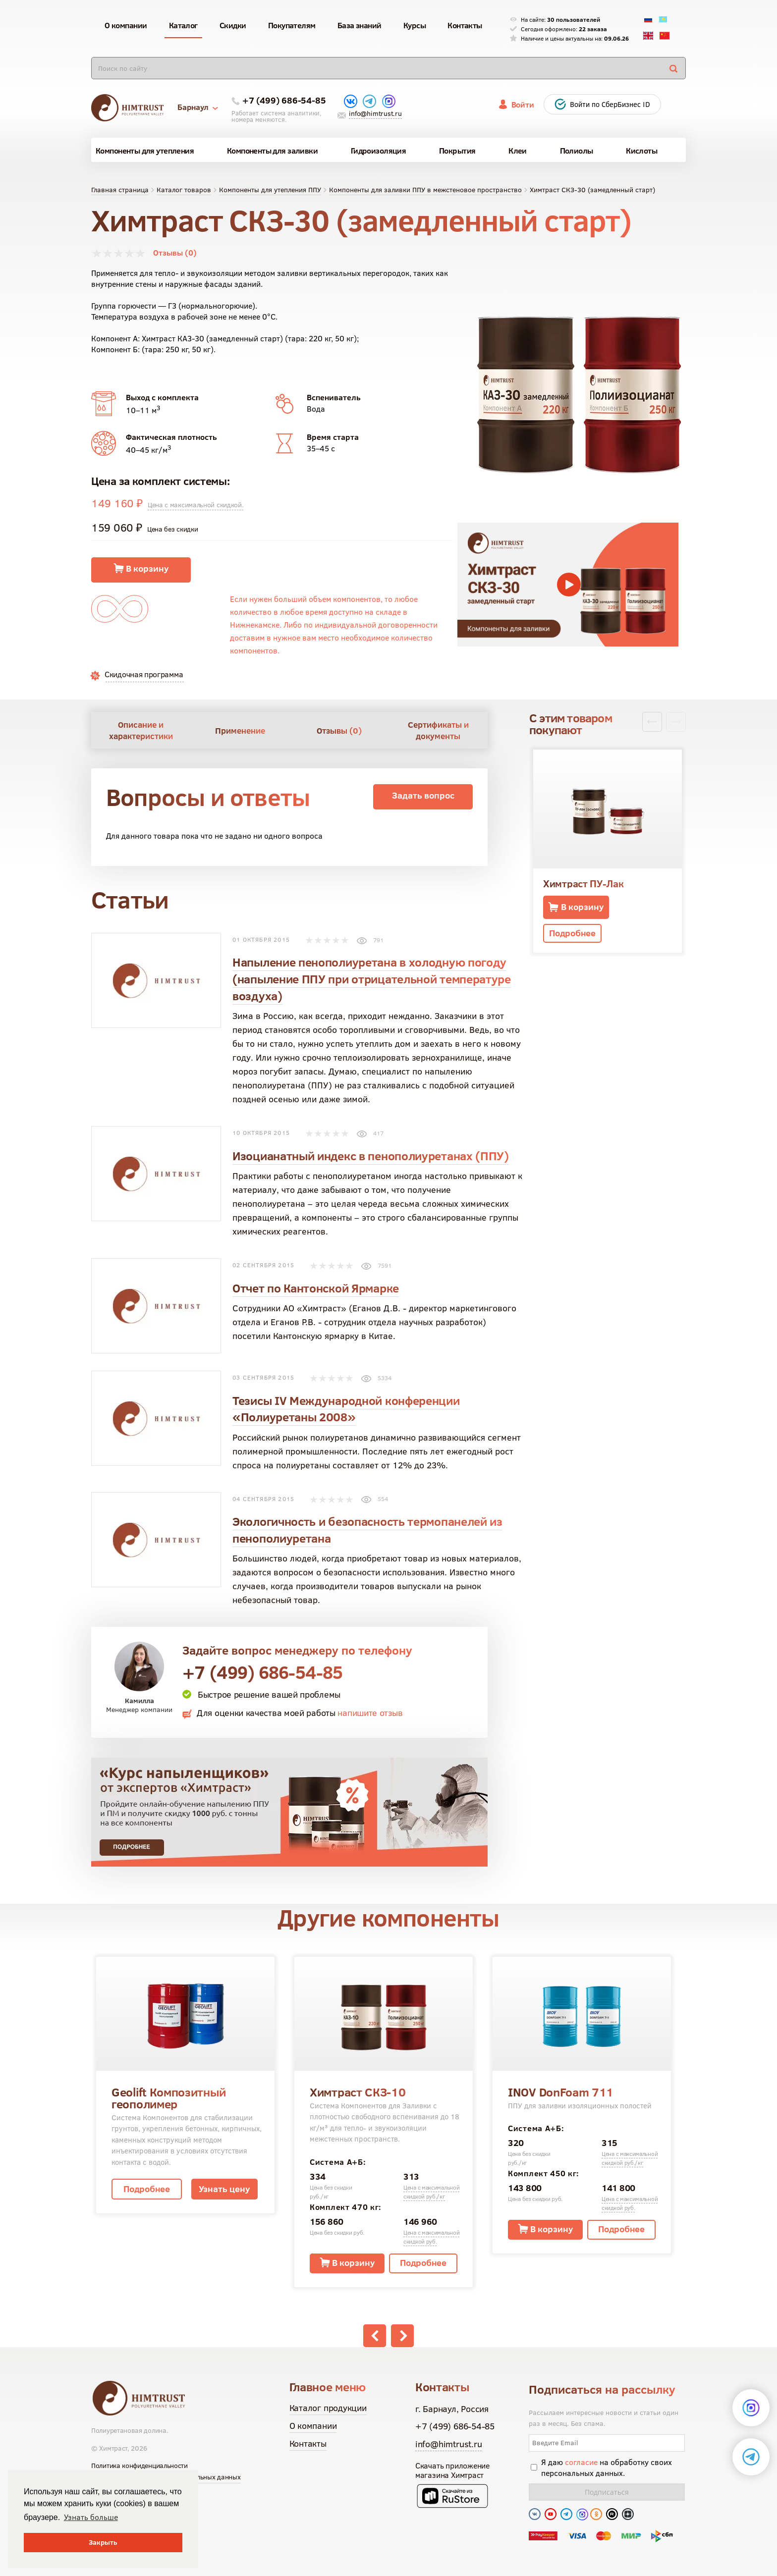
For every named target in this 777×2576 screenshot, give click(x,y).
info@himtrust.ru (375, 113)
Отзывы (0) (175, 252)
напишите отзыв (369, 1713)
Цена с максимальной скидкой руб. (431, 2237)
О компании (313, 2425)
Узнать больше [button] (91, 2517)
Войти (522, 104)
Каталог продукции (328, 2408)
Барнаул (197, 107)
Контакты (308, 2443)
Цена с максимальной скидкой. (196, 505)
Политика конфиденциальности (139, 2465)
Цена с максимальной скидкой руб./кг (431, 2191)
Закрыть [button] (103, 2542)
